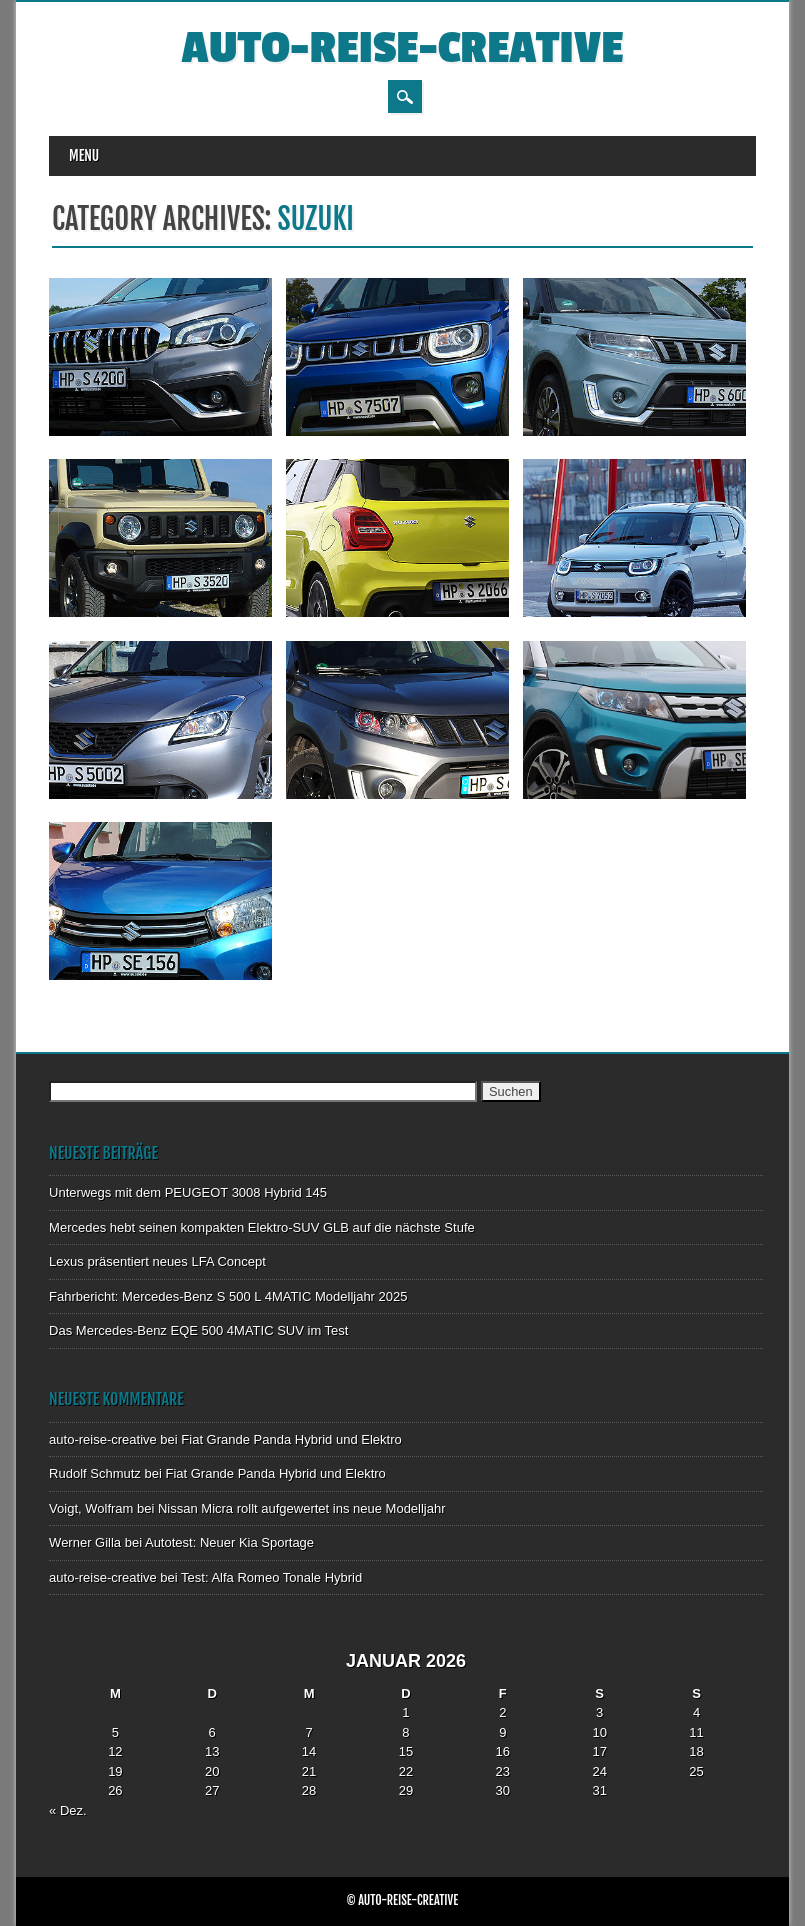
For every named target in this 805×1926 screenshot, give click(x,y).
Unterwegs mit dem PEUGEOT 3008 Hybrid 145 (188, 1192)
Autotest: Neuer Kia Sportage (229, 1542)
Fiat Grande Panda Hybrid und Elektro (291, 1439)
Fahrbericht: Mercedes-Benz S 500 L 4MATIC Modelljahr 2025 (228, 1296)
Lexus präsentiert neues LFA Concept (157, 1261)
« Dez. (68, 1810)
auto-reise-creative (403, 48)
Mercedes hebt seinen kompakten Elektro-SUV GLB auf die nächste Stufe (262, 1227)
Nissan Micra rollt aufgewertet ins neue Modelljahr (302, 1508)
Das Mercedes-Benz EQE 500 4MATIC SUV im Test (198, 1330)
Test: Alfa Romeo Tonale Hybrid (271, 1577)
